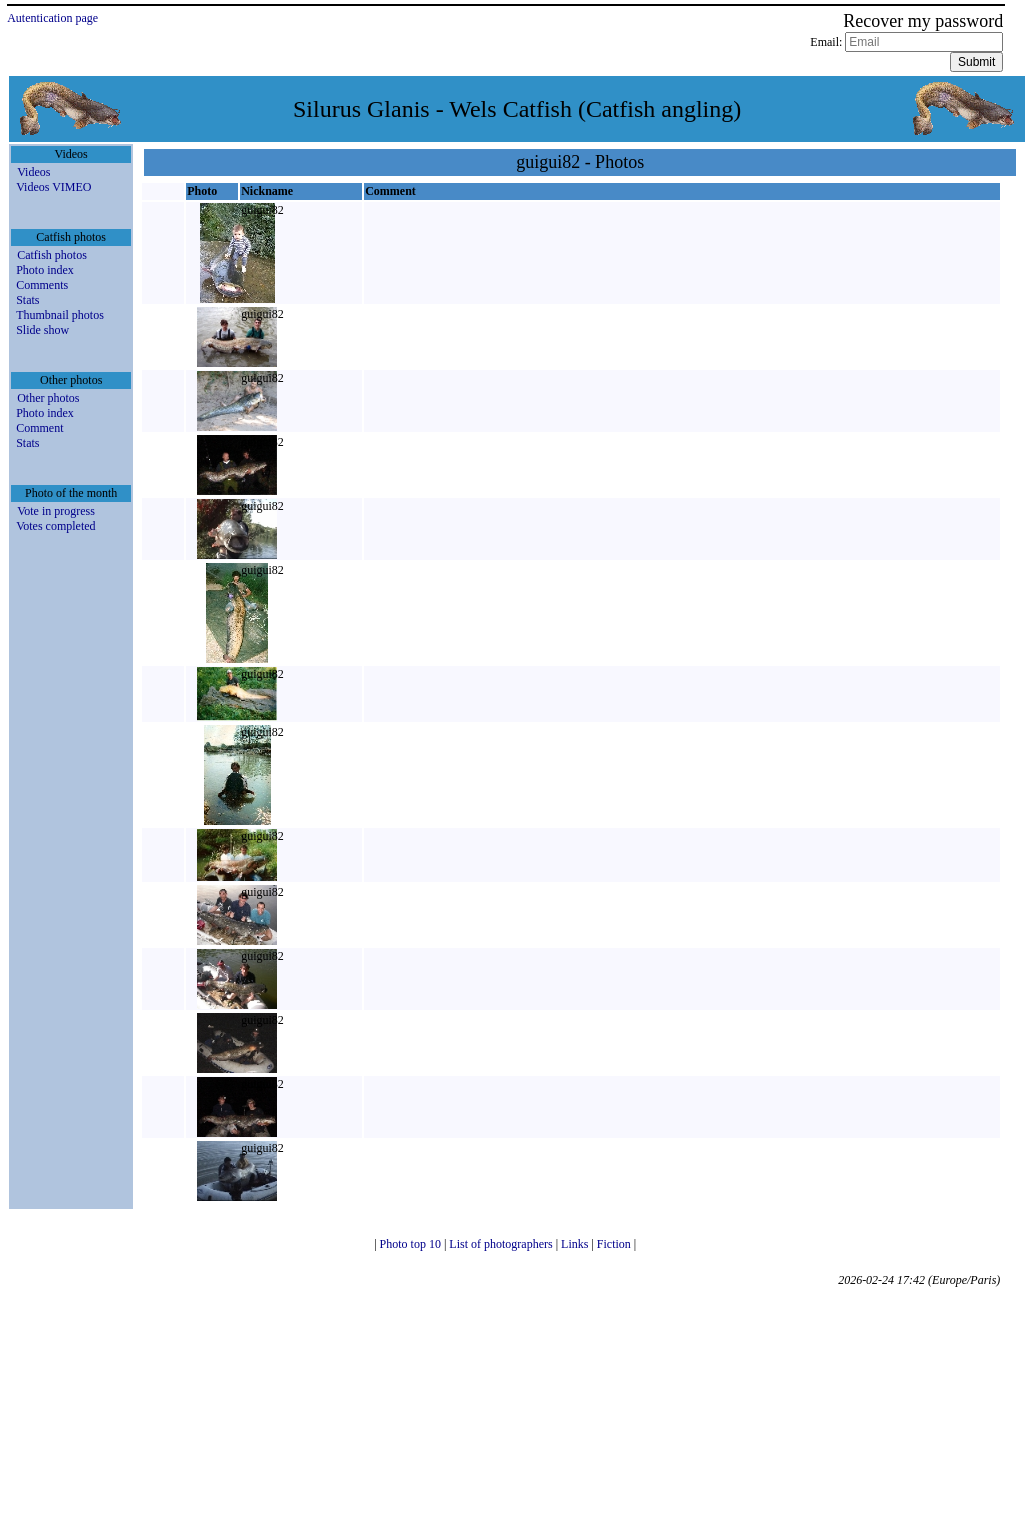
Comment (39, 428)
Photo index (45, 270)
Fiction (615, 1244)
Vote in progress (56, 511)
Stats (27, 300)
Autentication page (52, 18)
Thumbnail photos (60, 315)
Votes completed (55, 526)
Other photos (48, 398)
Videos (33, 172)
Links (576, 1244)
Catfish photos (52, 255)
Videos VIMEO (53, 187)
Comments (42, 285)
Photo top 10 (412, 1244)
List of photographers (502, 1244)
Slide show (42, 330)
